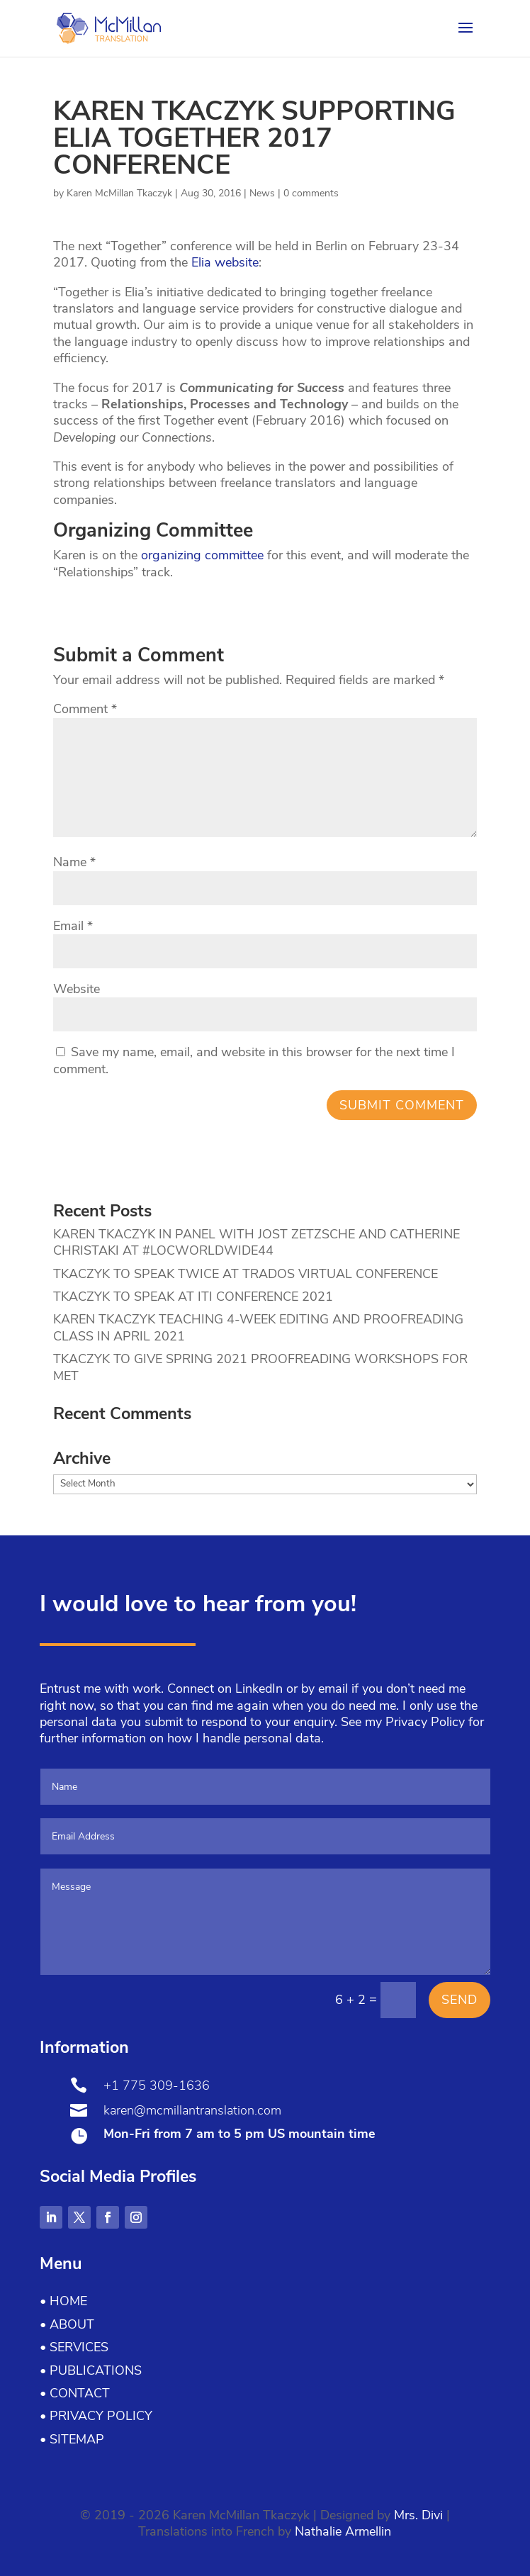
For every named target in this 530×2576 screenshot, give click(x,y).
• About (67, 2324)
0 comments (311, 193)
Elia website (225, 262)
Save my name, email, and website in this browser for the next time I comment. (254, 1060)
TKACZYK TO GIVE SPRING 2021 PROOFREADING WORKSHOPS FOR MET (260, 1367)
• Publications (91, 2370)
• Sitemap (72, 2439)
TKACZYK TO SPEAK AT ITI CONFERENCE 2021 (193, 1296)
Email (73, 925)
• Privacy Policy (96, 2415)
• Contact (75, 2393)
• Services (74, 2347)
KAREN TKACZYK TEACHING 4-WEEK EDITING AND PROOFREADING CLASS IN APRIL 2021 (258, 1327)
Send (459, 1999)
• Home (63, 2300)
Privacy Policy (425, 1721)
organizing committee (202, 555)
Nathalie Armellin (343, 2531)
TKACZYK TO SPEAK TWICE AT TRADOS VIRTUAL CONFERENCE (245, 1273)
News (262, 193)
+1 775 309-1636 (156, 2085)
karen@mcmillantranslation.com (192, 2110)
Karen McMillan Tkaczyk (119, 193)
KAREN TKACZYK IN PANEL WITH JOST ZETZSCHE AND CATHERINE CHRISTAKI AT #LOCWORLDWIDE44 (256, 1242)
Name (74, 861)
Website (76, 988)
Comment (85, 708)
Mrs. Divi (418, 2515)
